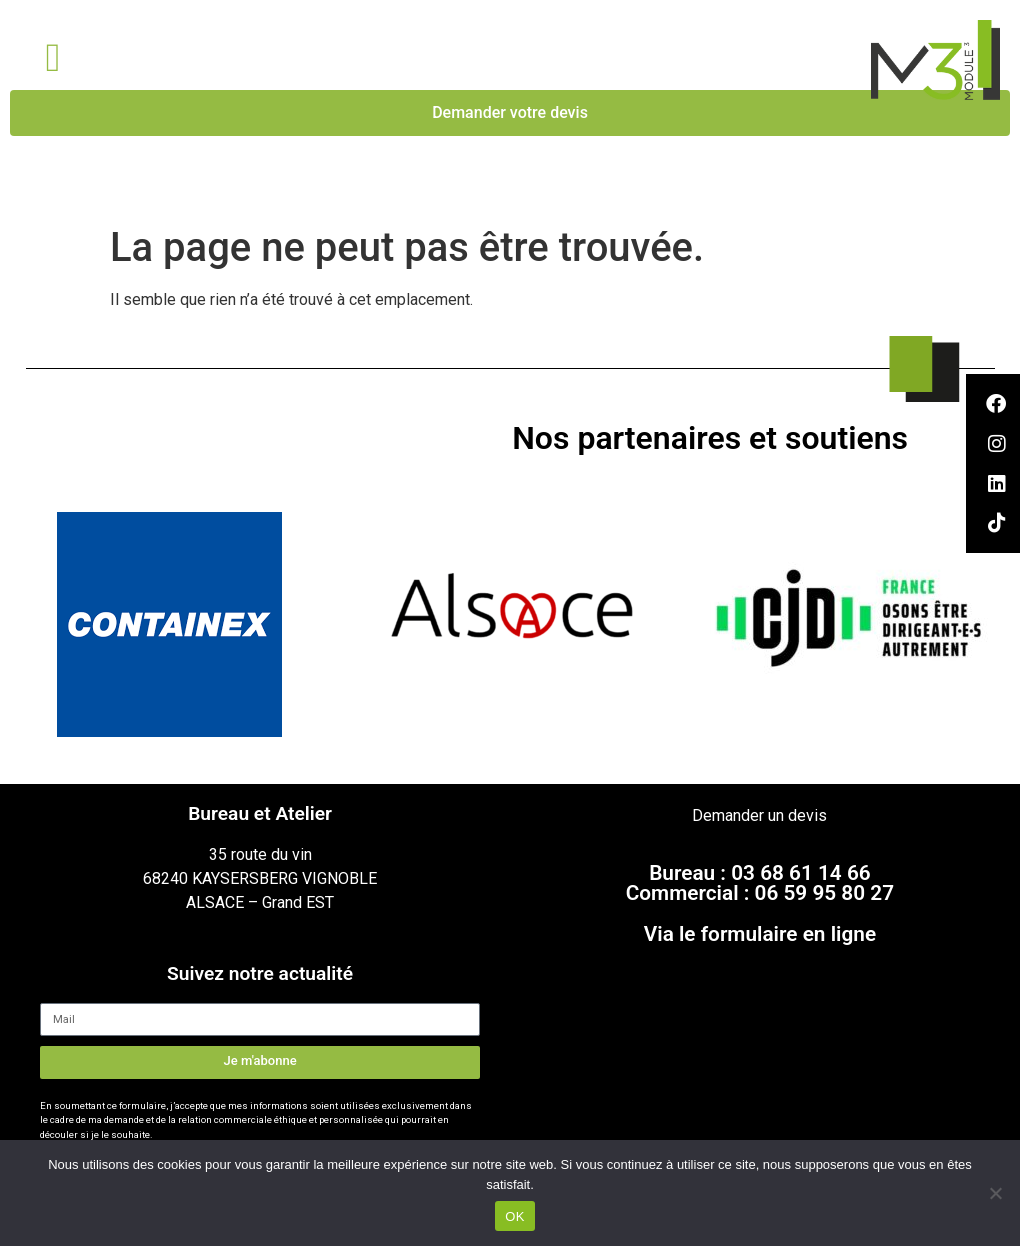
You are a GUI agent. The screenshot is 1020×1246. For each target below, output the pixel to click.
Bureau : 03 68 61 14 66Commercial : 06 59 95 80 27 (760, 883)
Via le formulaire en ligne (760, 934)
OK (514, 1216)
